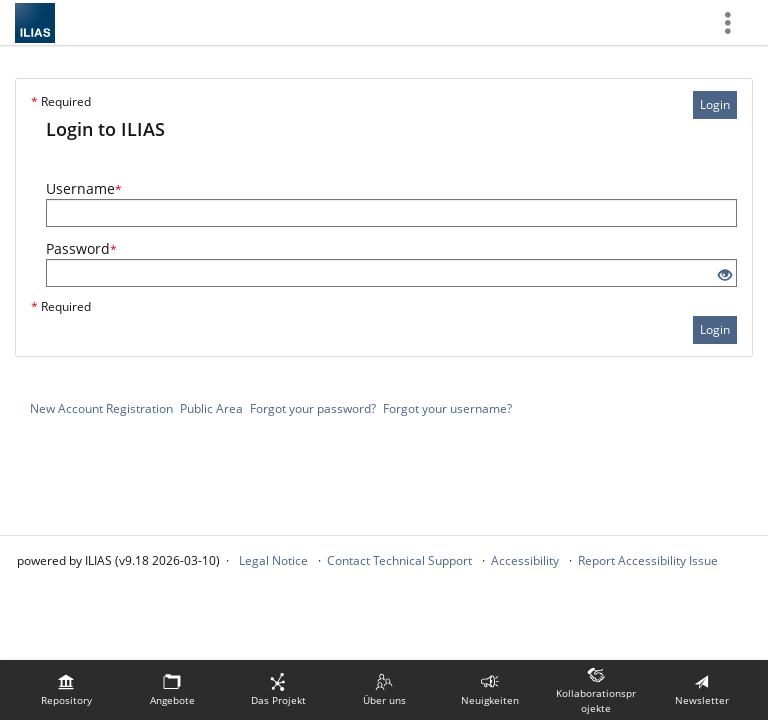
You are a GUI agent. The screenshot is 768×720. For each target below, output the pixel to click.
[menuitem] (66, 690)
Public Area (211, 408)
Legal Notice (273, 560)
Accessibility (525, 560)
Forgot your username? (447, 408)
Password (81, 248)
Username (84, 188)
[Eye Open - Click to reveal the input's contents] (725, 275)
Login (715, 104)
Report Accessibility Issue (648, 560)
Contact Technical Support (399, 560)
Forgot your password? (313, 408)
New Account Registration (101, 408)
